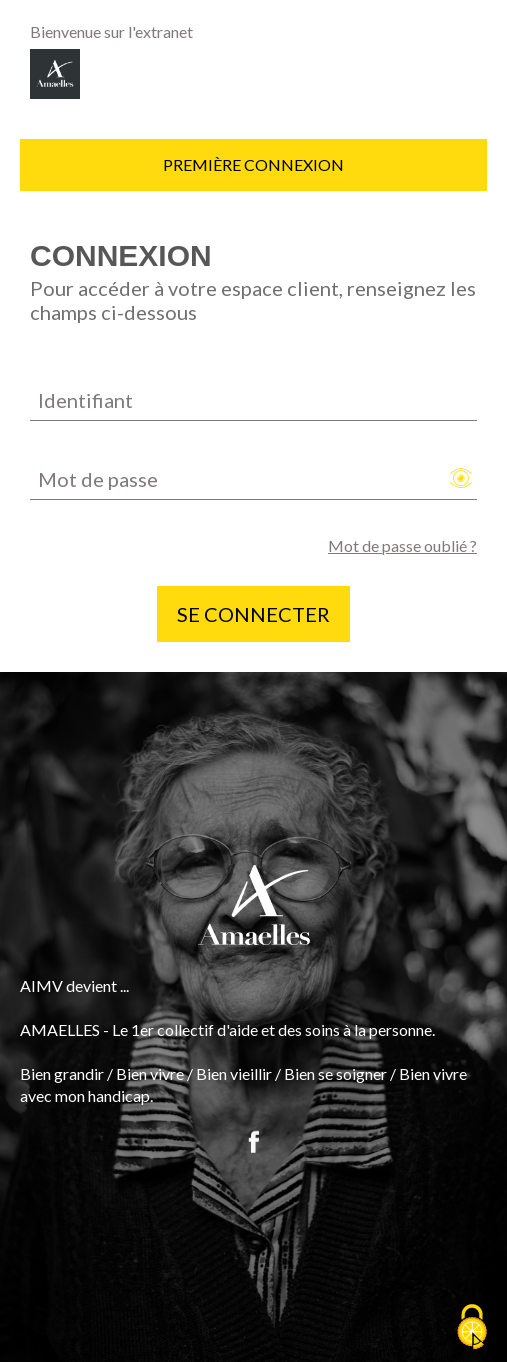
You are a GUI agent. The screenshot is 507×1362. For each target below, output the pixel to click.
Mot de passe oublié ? (402, 545)
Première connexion (253, 164)
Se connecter (253, 614)
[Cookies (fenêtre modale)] (472, 1328)
